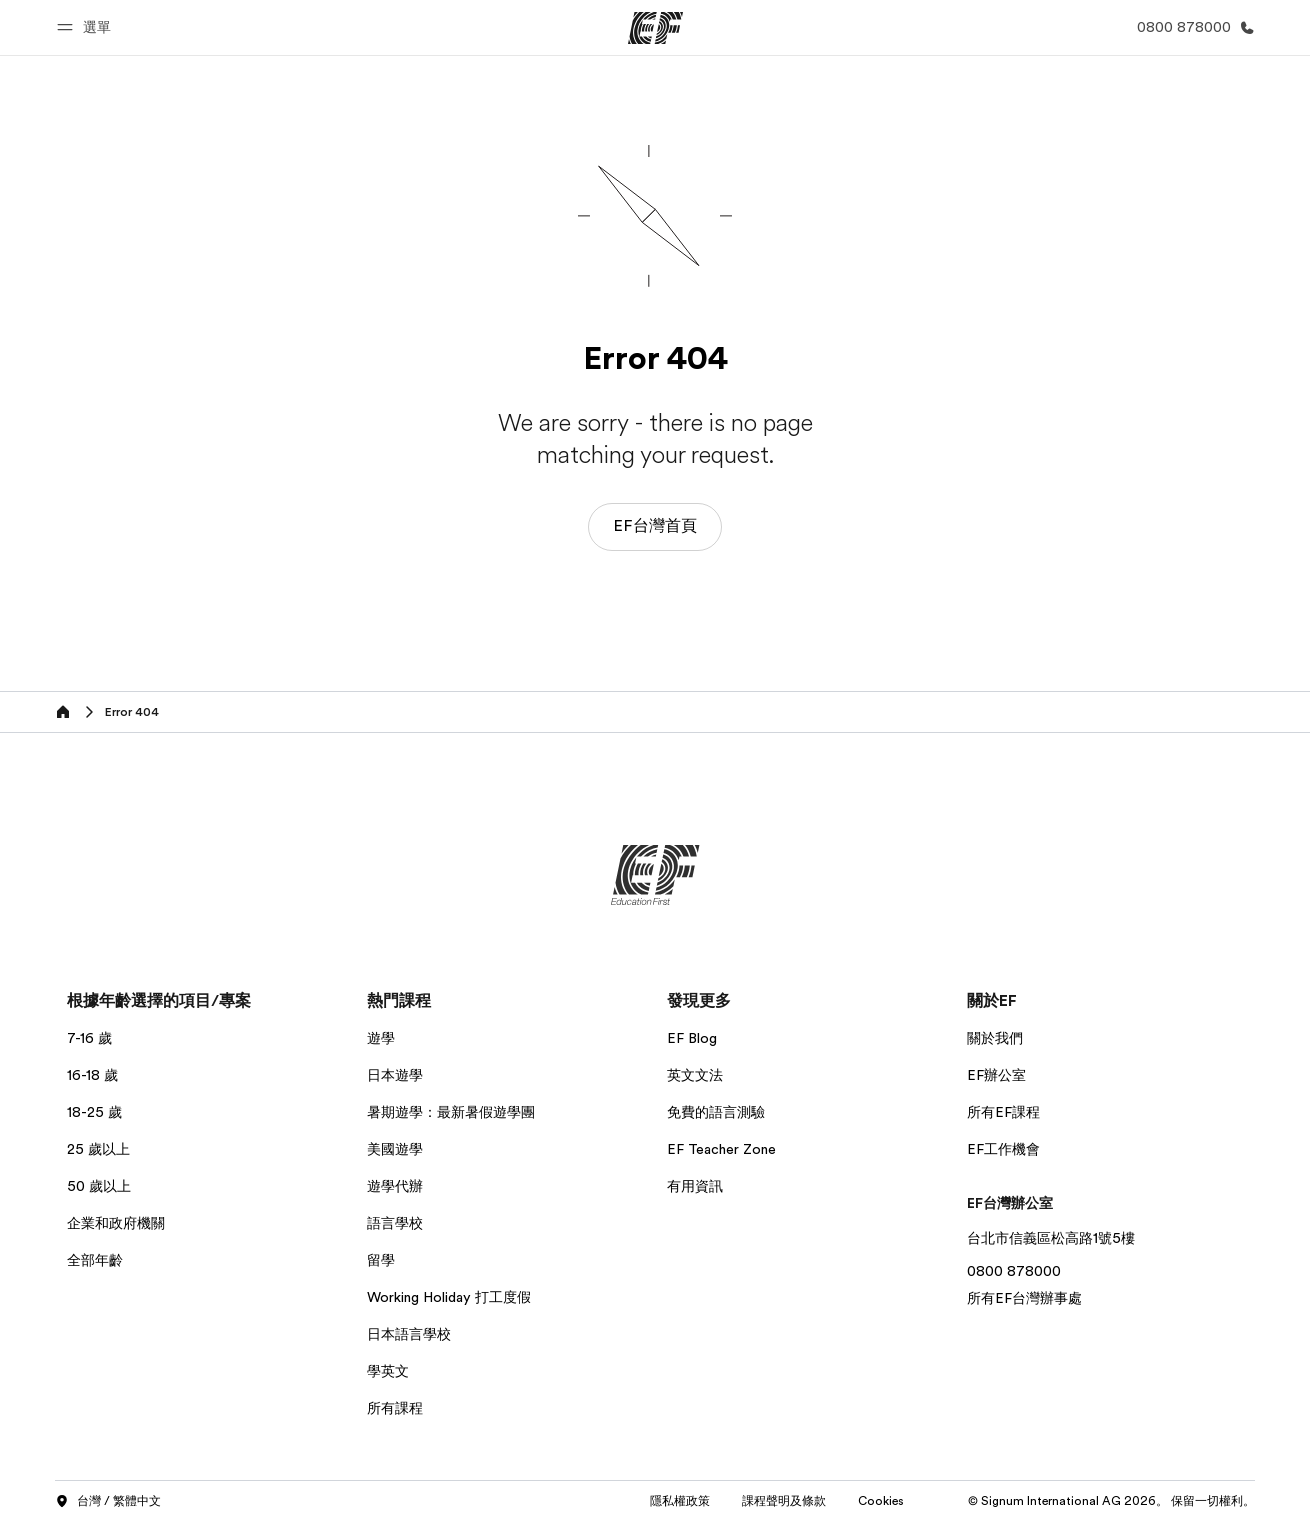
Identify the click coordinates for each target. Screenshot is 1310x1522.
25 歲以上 (98, 1149)
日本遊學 (395, 1075)
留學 (381, 1260)
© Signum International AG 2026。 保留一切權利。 (1111, 1501)
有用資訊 (695, 1186)
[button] (87, 27)
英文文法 (695, 1075)
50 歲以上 (99, 1186)
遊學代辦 (395, 1186)
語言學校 (395, 1223)
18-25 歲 (94, 1112)
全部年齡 (95, 1260)
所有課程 (395, 1408)
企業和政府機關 (116, 1223)
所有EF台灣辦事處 (1024, 1298)
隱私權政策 (680, 1501)
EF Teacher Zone (721, 1149)
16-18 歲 (92, 1075)
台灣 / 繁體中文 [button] (108, 1502)
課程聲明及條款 (784, 1501)
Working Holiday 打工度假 (449, 1297)
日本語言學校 (409, 1334)
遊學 (381, 1038)
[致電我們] (1192, 27)
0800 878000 (1014, 1271)
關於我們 (995, 1038)
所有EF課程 (1003, 1112)
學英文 (388, 1371)
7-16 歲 (89, 1038)
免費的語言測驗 (716, 1112)
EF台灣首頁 (655, 526)
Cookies (881, 1501)
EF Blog (692, 1038)
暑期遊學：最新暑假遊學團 (451, 1112)
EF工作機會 (1003, 1149)
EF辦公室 (996, 1075)
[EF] (655, 28)
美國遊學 (395, 1149)
